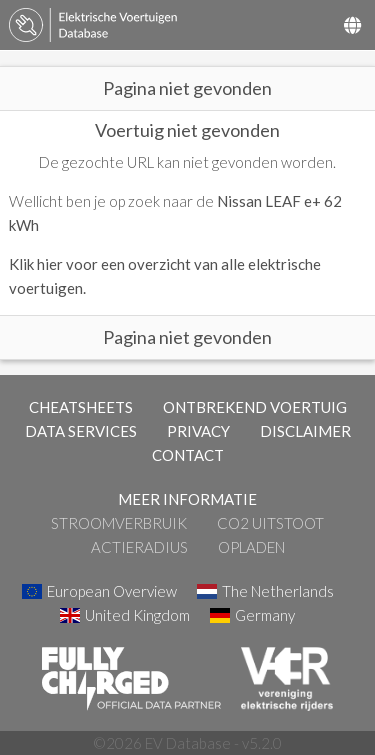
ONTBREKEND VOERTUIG (255, 407)
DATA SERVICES (81, 431)
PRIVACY (198, 431)
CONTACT (188, 455)
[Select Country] (352, 25)
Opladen (251, 547)
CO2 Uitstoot (270, 523)
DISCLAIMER (305, 431)
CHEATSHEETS (81, 407)
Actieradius (139, 547)
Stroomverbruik (119, 523)
